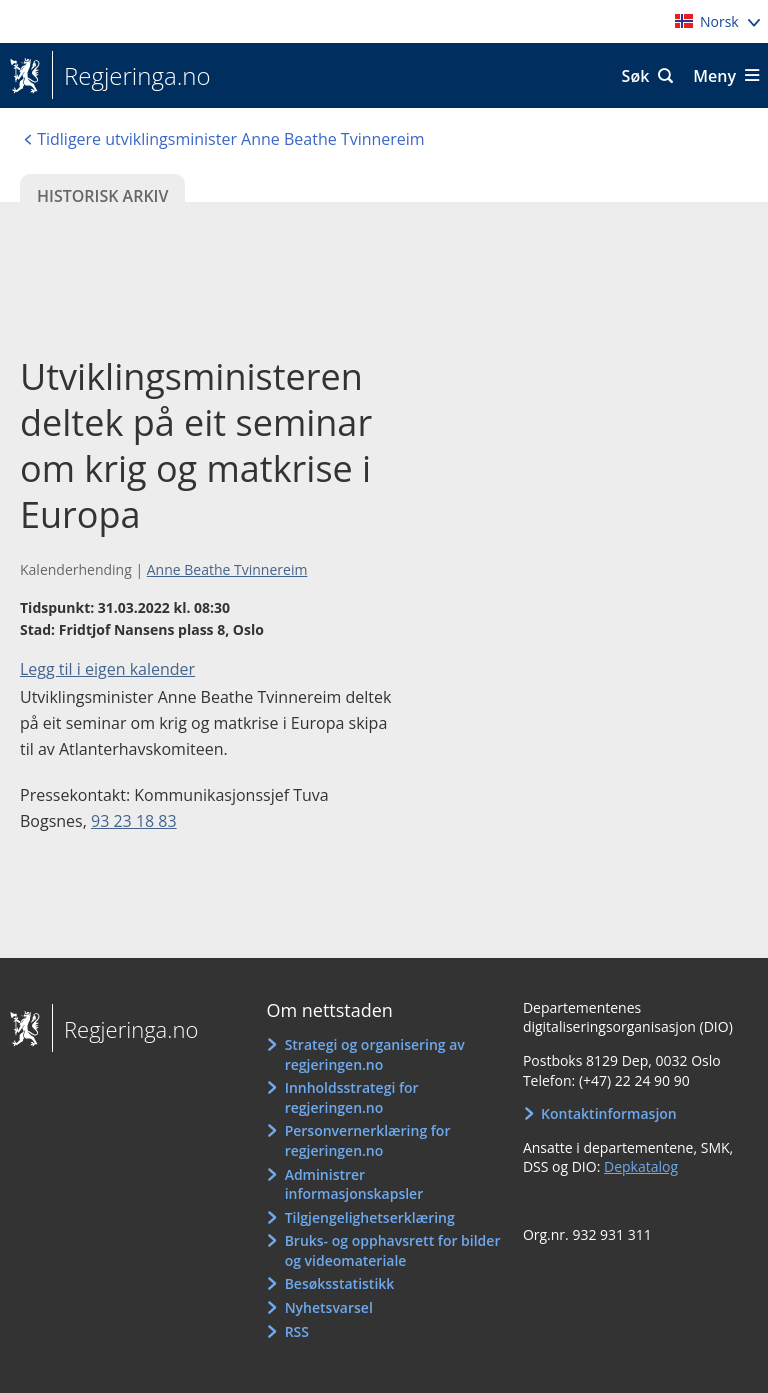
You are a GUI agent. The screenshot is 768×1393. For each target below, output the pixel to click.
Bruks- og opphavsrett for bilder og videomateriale (393, 1250)
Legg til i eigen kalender (107, 669)
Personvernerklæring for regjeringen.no (368, 1140)
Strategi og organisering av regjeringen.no (375, 1054)
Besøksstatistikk (340, 1283)
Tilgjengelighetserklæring (370, 1217)
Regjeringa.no (131, 76)
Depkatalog (641, 1166)
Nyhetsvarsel (329, 1307)
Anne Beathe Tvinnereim (227, 569)
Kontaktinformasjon (609, 1113)
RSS (297, 1331)
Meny (714, 76)
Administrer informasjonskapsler (354, 1184)
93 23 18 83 (134, 821)
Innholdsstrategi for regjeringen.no (352, 1097)
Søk (636, 76)
